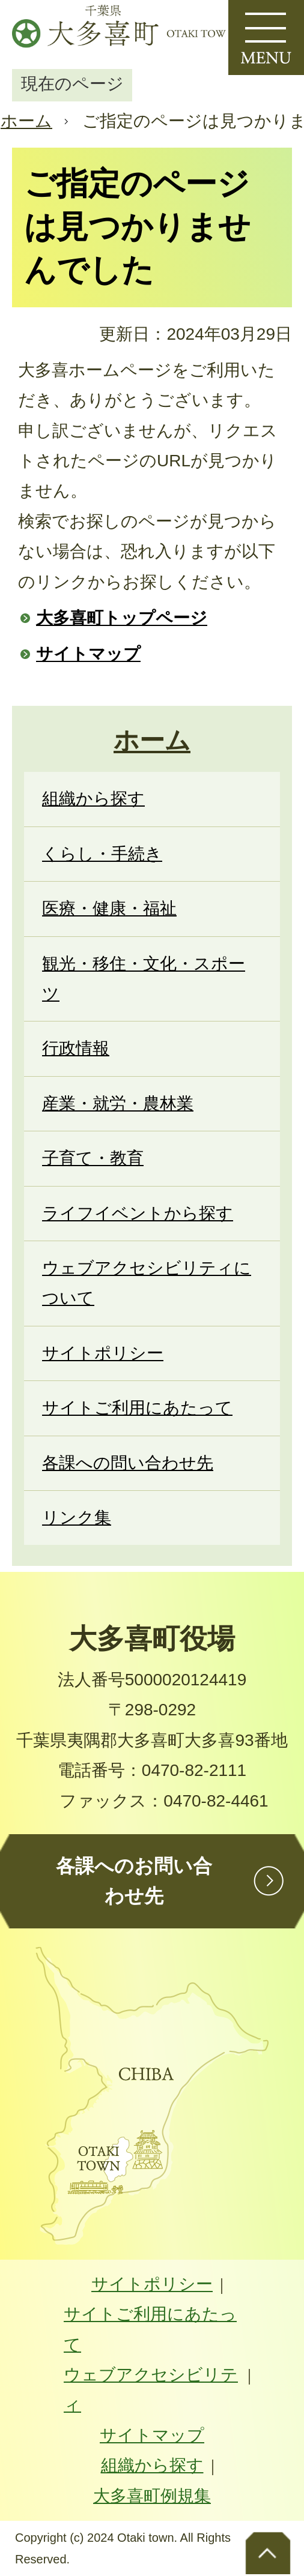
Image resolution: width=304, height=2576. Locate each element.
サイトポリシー (152, 2284)
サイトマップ (88, 654)
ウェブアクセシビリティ (151, 2389)
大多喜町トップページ (121, 618)
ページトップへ (268, 2552)
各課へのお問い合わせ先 (134, 1881)
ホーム (26, 121)
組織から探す (152, 2465)
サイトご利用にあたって (150, 2329)
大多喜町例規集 (152, 2496)
